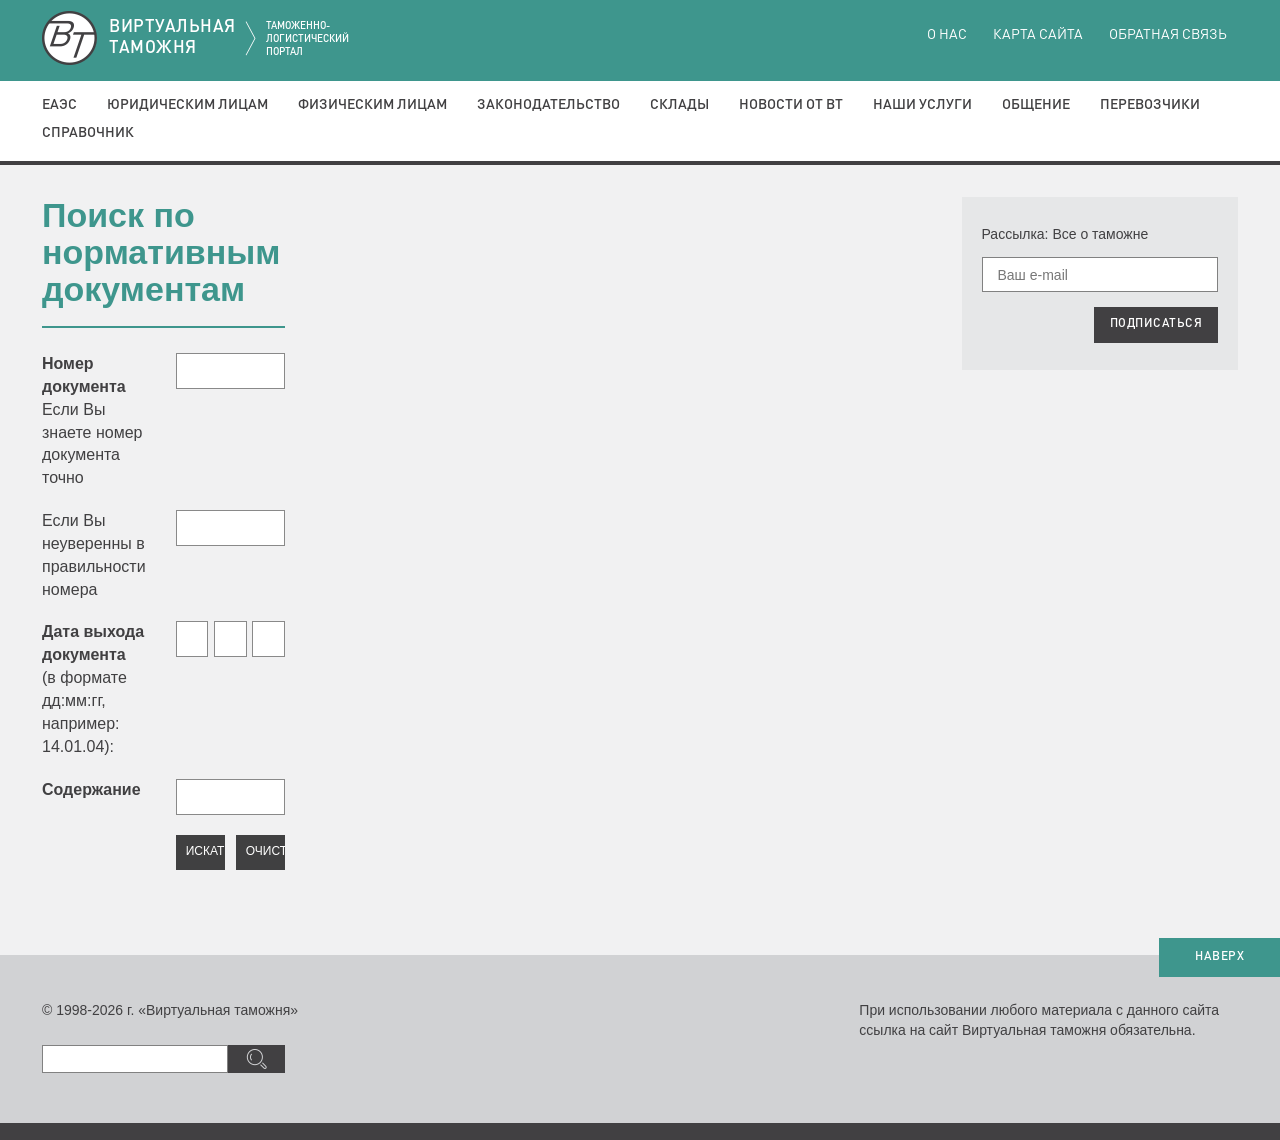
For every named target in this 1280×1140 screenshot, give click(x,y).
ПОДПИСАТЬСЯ (1156, 324)
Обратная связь (1168, 35)
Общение (1036, 105)
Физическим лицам (372, 105)
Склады (679, 105)
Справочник (88, 133)
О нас (947, 35)
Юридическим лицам (187, 105)
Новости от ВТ (791, 105)
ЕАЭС (59, 105)
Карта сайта (1038, 35)
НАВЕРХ (1219, 957)
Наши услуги (922, 105)
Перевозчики (1150, 105)
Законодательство (548, 105)
